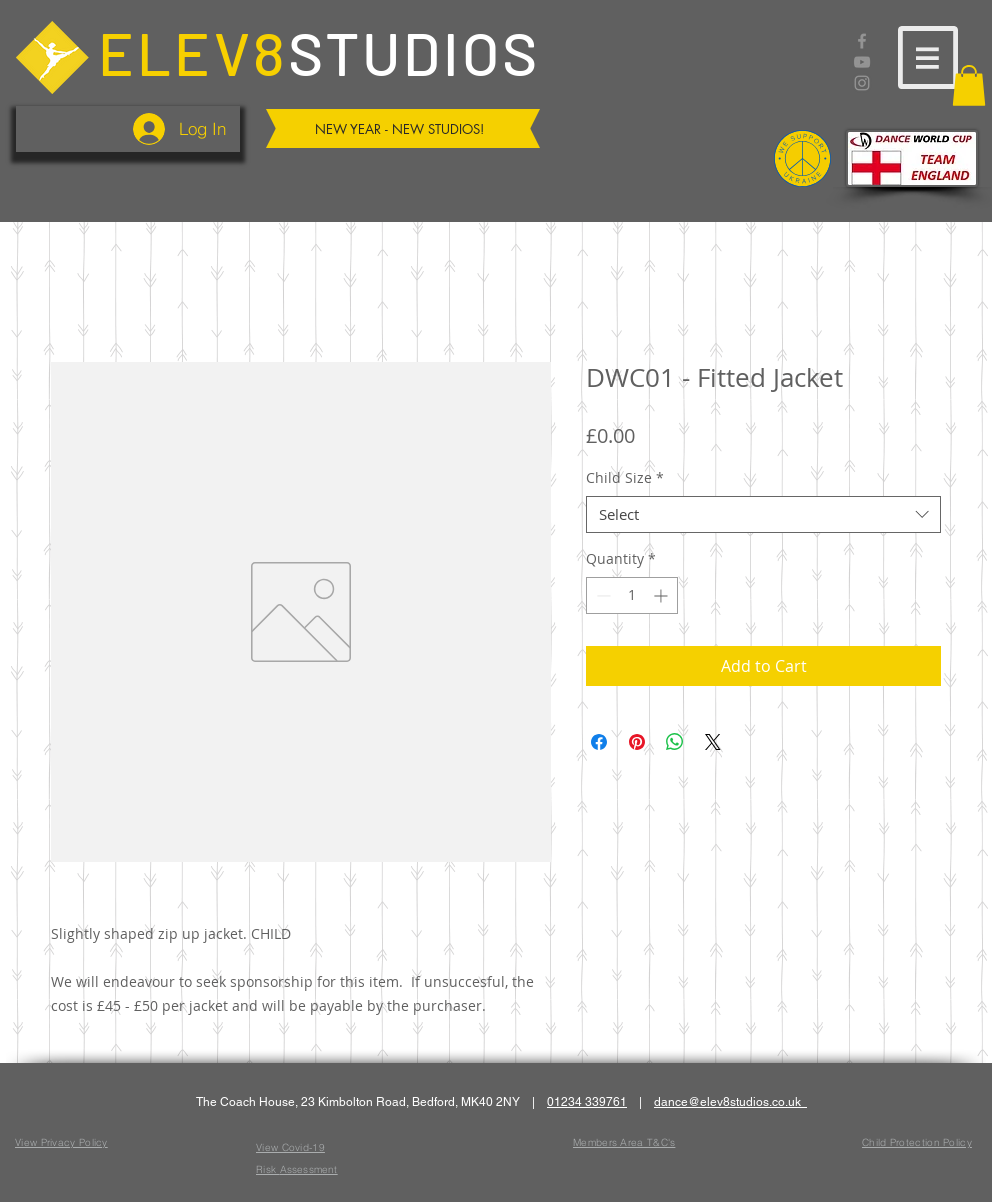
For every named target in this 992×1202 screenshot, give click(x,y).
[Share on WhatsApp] (675, 742)
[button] (928, 57)
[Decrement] (601, 595)
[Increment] (662, 595)
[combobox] (763, 515)
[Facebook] (862, 41)
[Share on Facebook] (599, 742)
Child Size (625, 478)
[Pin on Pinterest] (637, 742)
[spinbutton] (632, 595)
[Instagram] (862, 83)
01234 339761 (587, 1102)
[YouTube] (862, 62)
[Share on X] (713, 742)
